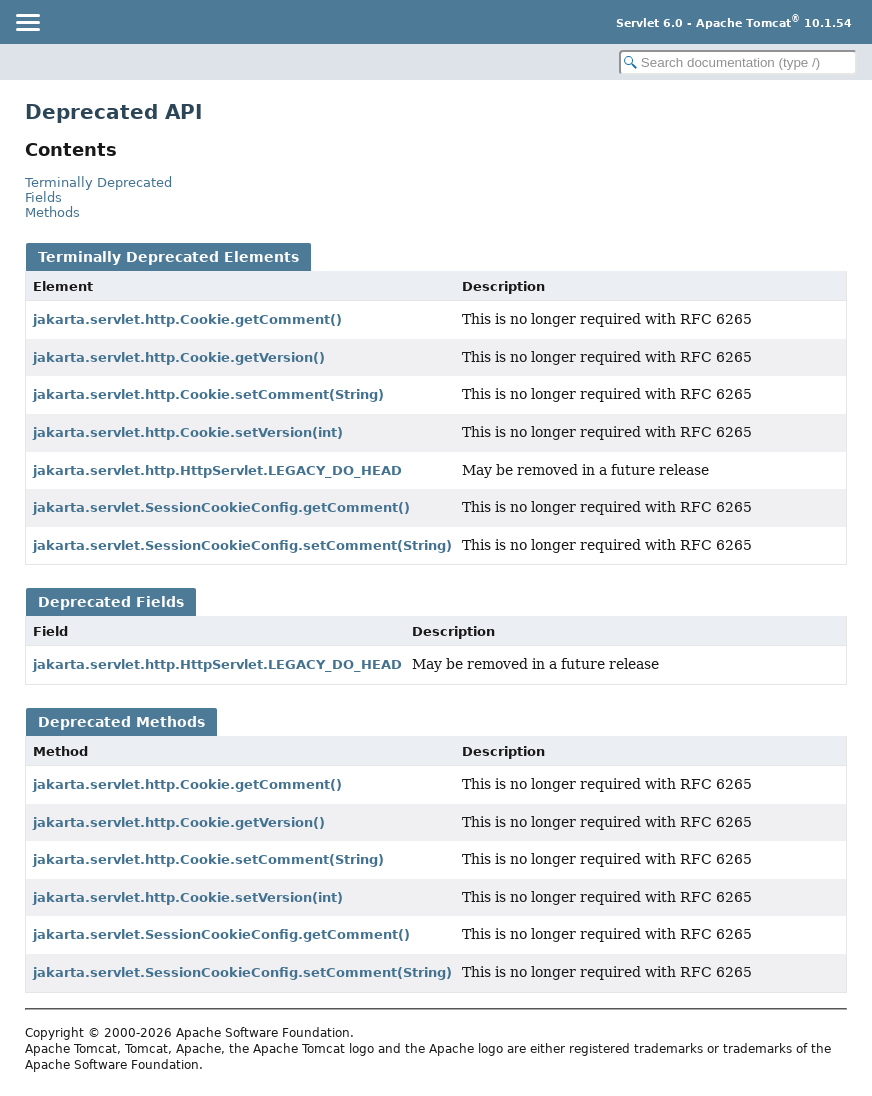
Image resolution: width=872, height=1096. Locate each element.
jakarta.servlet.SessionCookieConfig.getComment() (221, 507)
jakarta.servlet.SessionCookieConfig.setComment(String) (242, 545)
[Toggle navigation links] (27, 22)
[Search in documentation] (738, 62)
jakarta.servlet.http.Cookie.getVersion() (179, 357)
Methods (52, 212)
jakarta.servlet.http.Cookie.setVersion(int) (188, 432)
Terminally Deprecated (98, 182)
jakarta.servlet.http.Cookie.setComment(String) (208, 394)
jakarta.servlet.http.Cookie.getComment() (187, 319)
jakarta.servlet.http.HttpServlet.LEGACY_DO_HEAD (217, 470)
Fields (43, 197)
